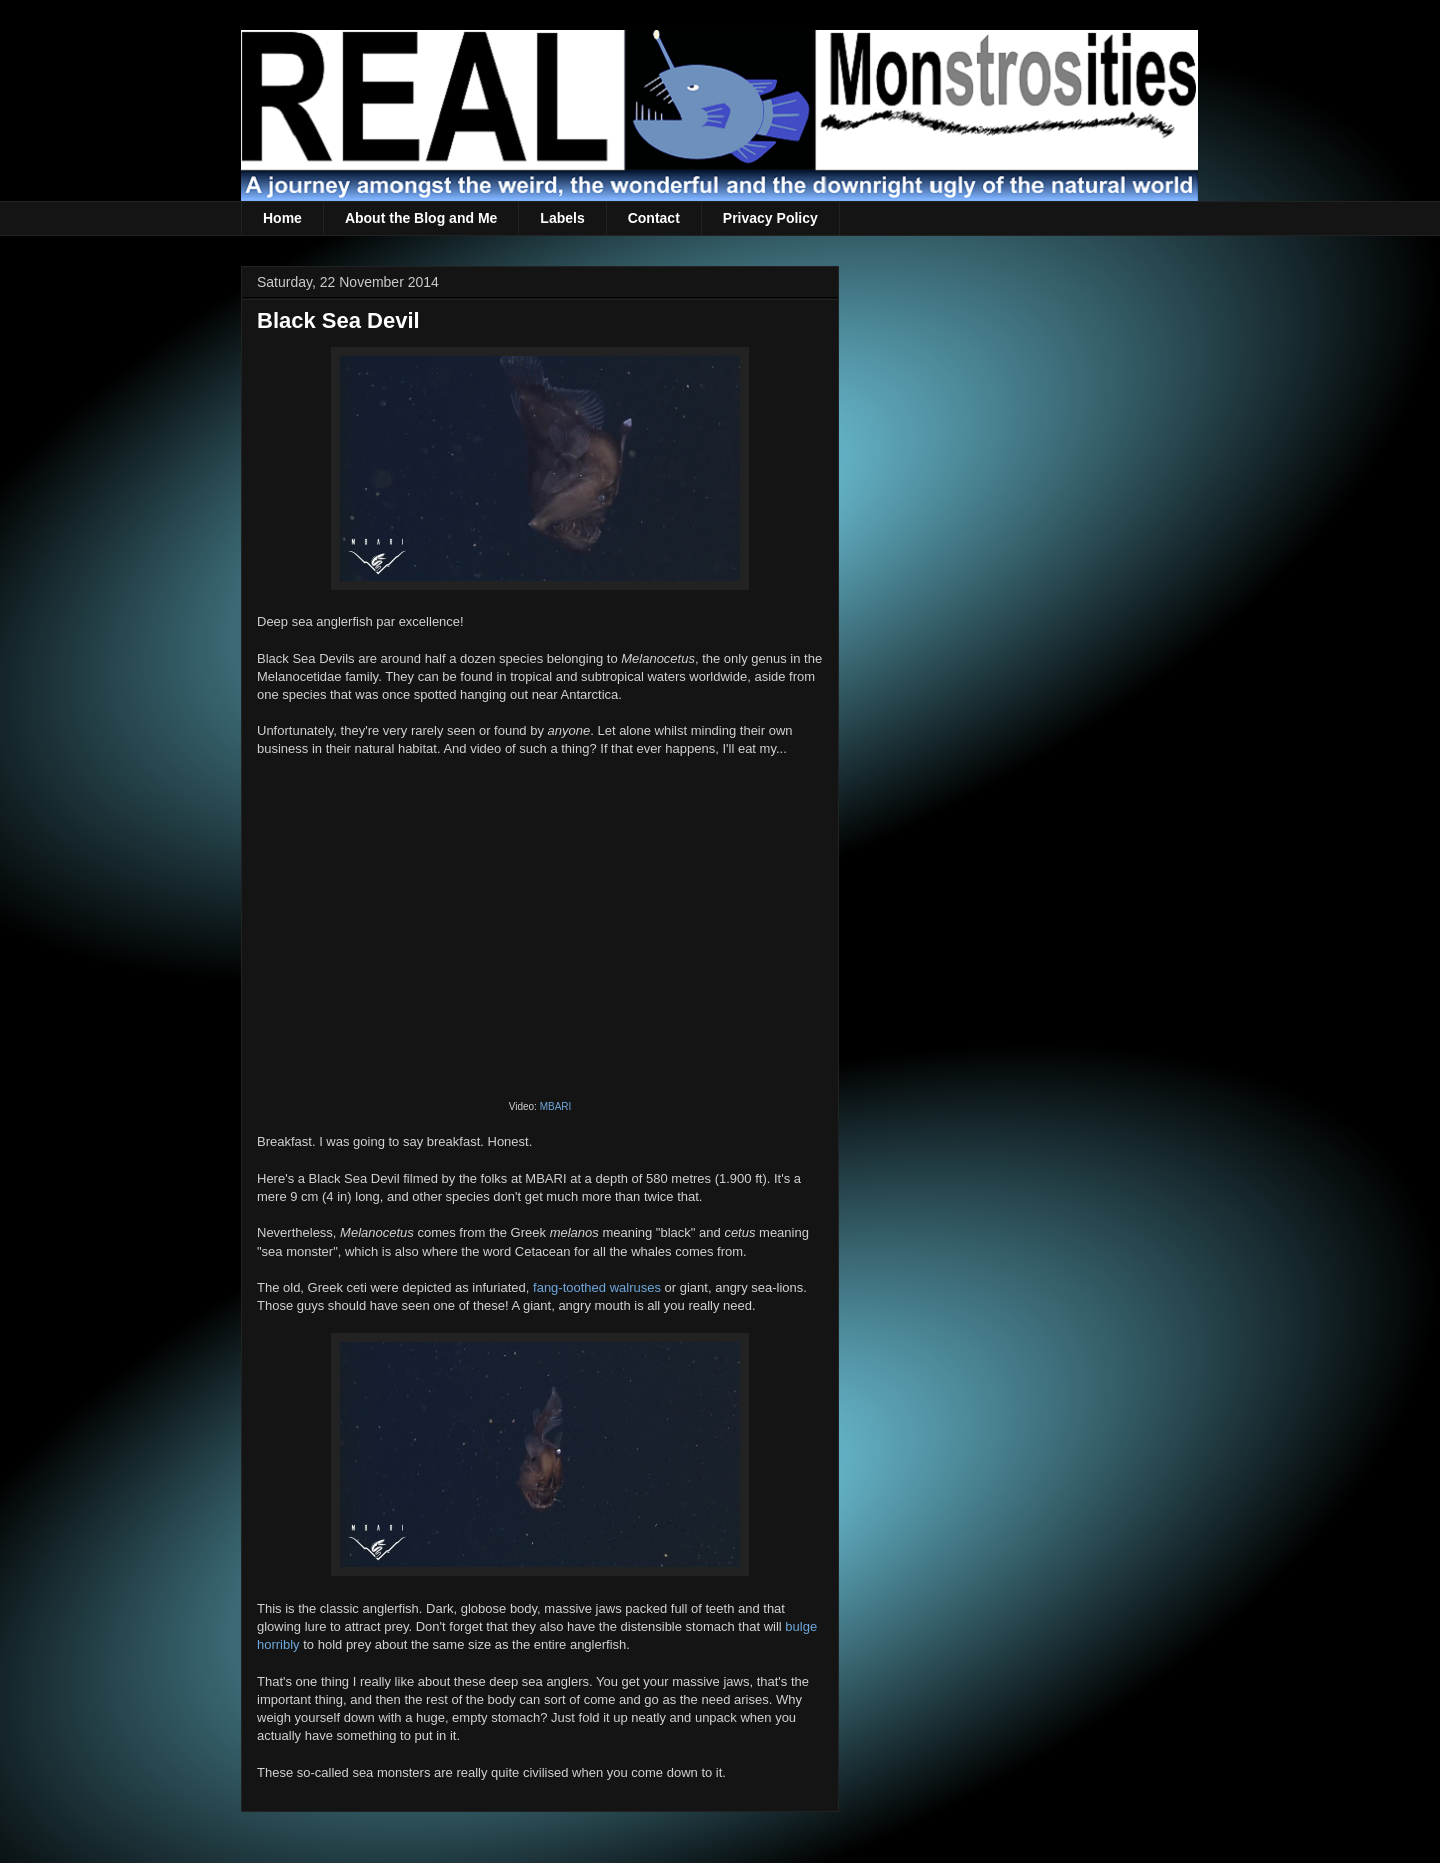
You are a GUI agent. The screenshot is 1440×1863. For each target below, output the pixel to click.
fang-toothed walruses (597, 1287)
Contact (654, 218)
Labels (562, 218)
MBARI (556, 1106)
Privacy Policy (770, 218)
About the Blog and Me (421, 218)
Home (282, 218)
